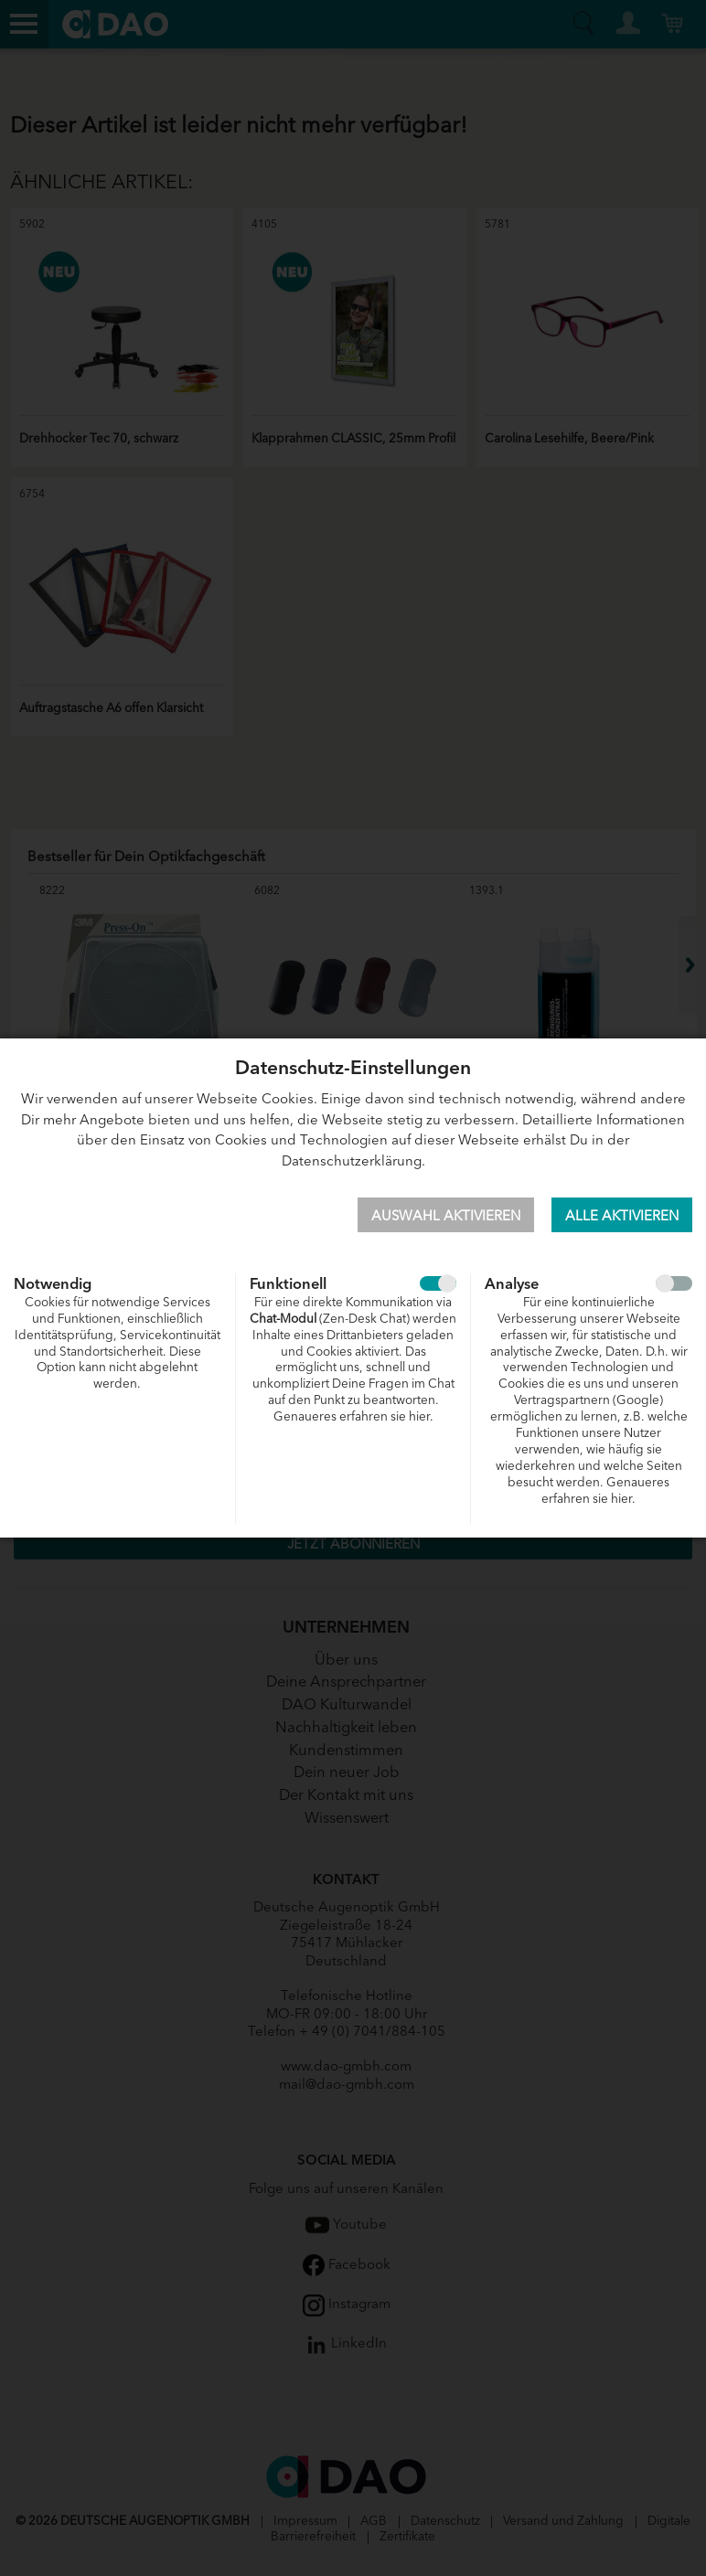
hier (419, 1415)
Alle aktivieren (622, 1214)
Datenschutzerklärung (352, 1159)
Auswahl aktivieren (445, 1214)
